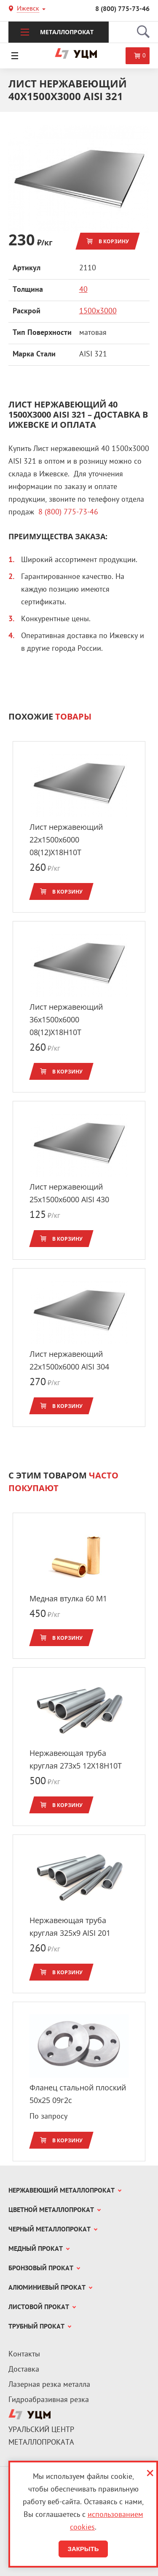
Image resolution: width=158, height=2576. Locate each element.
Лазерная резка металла (49, 2385)
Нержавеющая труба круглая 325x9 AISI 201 (69, 1926)
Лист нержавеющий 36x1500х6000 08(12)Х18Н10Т (66, 1019)
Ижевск (28, 9)
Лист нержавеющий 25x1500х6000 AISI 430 (69, 1193)
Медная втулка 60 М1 (68, 1598)
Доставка (23, 2370)
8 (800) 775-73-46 (122, 9)
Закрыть (83, 2548)
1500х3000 (98, 311)
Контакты (24, 2354)
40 (83, 290)
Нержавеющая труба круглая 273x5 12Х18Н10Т (75, 1759)
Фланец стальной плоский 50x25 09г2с (77, 2093)
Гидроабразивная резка (48, 2400)
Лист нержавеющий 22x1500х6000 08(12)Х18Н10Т (66, 839)
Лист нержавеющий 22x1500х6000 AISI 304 (69, 1360)
